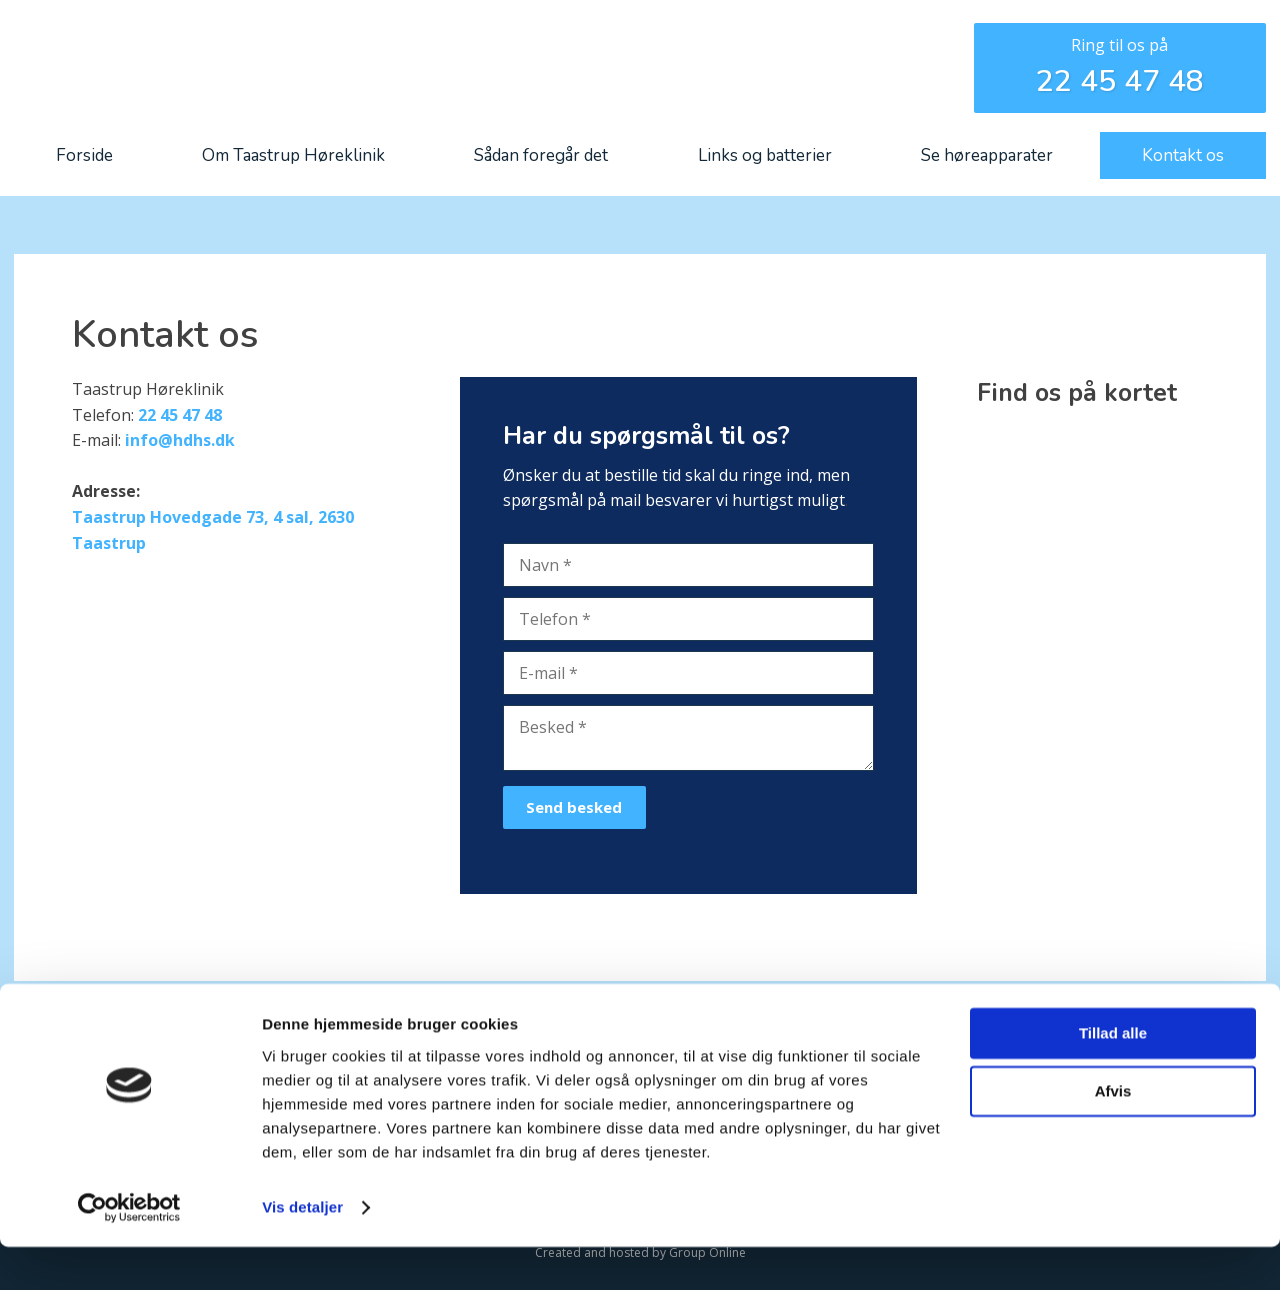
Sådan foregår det (541, 155)
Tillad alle (1113, 1076)
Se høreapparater (987, 155)
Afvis (1113, 1134)
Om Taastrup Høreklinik (293, 155)
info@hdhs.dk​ (180, 440)
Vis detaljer (302, 1250)
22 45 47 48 (1120, 81)
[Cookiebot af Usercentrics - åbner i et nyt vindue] (129, 1251)
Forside (84, 155)
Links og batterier (765, 155)
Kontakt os (1183, 155)
